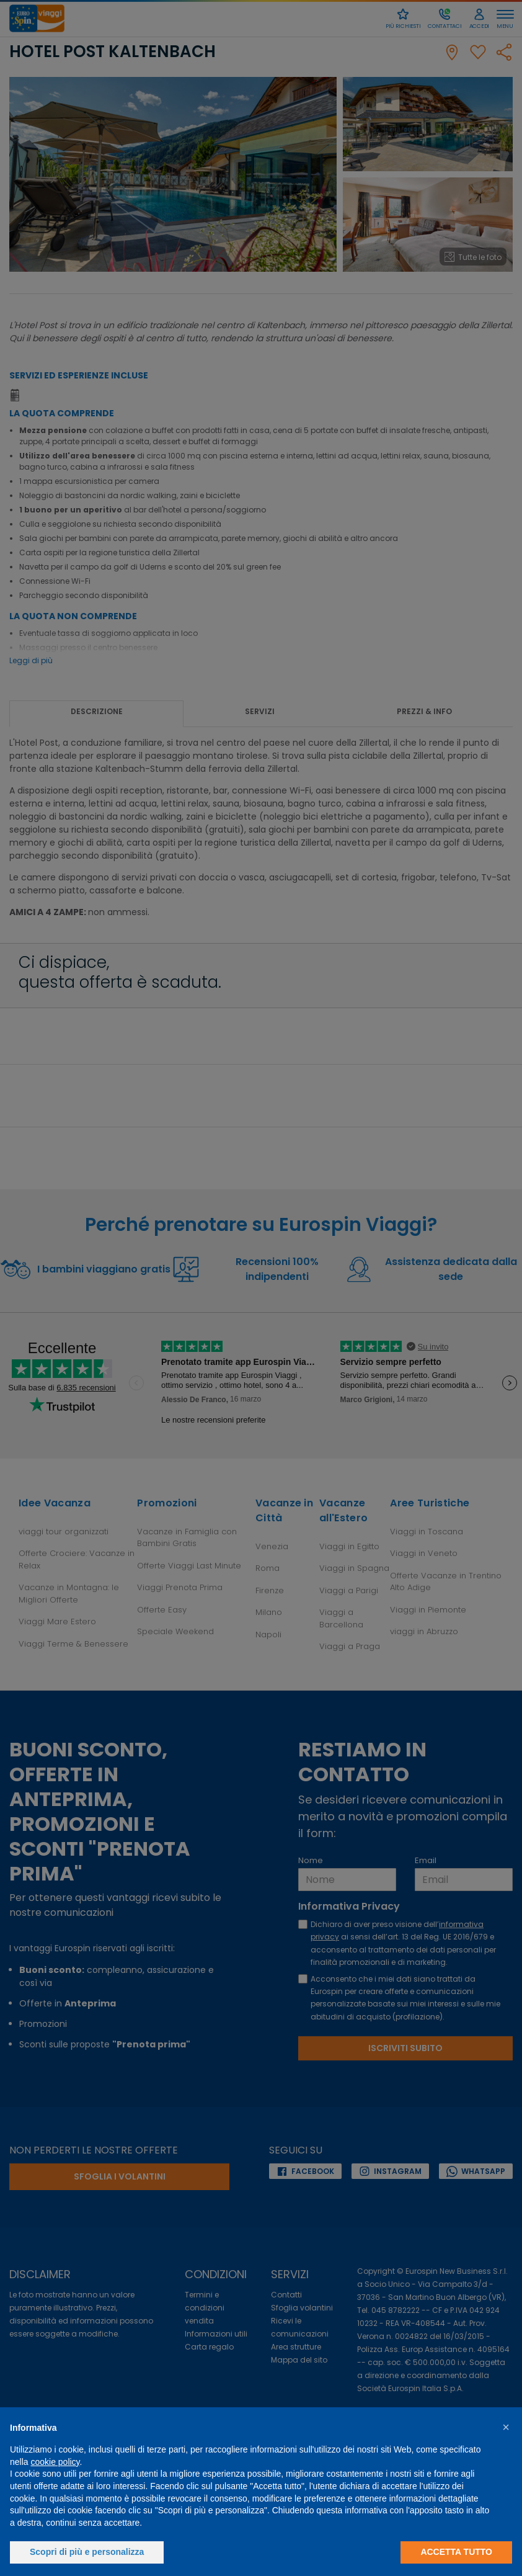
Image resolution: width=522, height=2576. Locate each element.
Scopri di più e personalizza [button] (87, 2552)
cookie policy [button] (54, 2462)
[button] (506, 2427)
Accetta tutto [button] (456, 2552)
